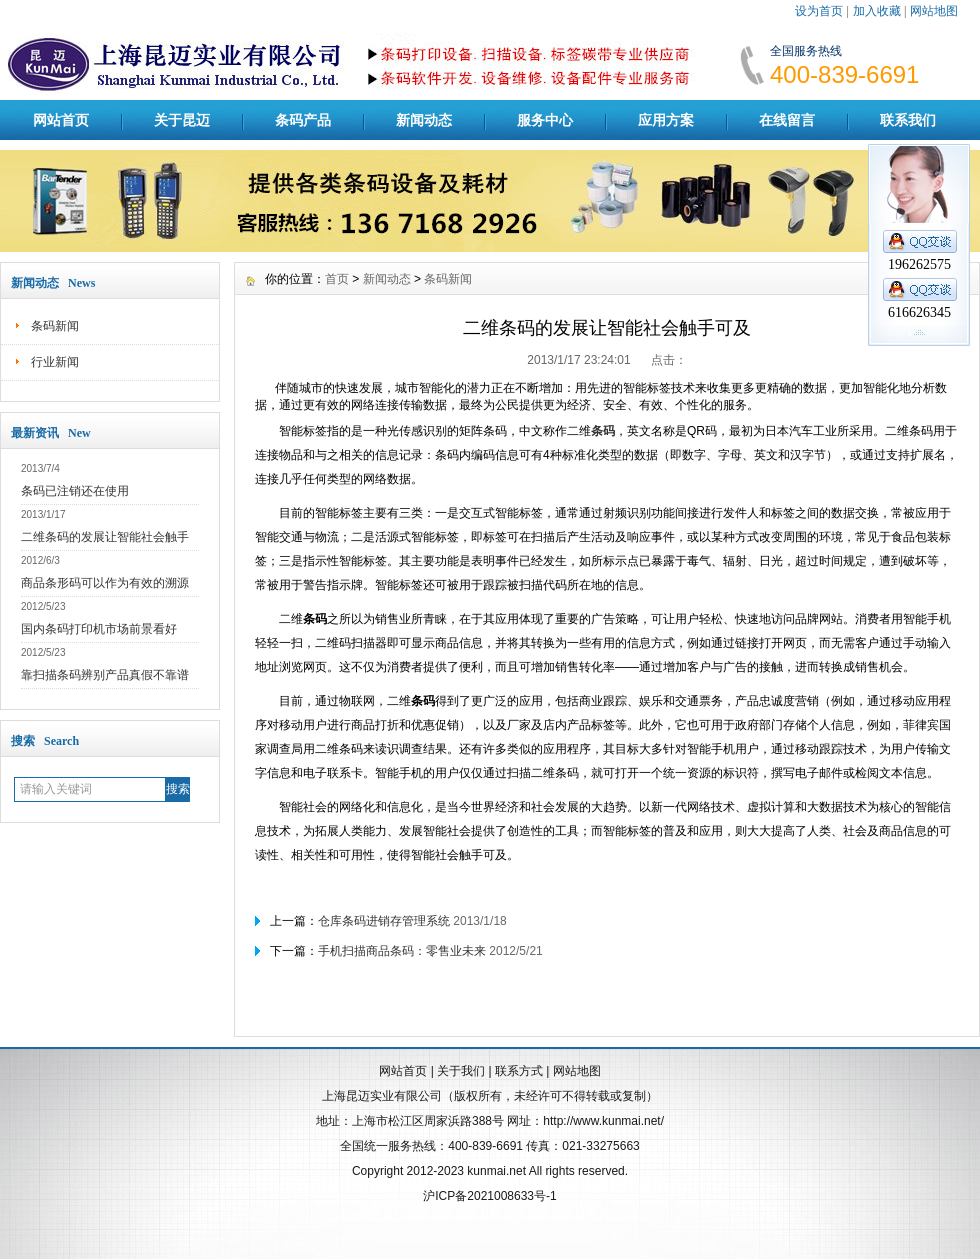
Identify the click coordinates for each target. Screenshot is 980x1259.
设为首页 (819, 11)
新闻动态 (424, 120)
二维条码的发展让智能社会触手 (105, 537)
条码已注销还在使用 (75, 491)
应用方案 (666, 120)
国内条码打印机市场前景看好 (99, 629)
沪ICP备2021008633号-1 (489, 1196)
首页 (337, 279)
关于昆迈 (182, 120)
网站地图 (934, 11)
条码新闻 (55, 326)
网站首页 (61, 120)
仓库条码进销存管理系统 (384, 921)
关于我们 (461, 1071)
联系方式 (519, 1071)
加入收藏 (877, 11)
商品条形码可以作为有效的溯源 (105, 583)
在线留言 (787, 120)
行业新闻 (55, 362)
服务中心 (545, 120)
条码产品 (303, 120)
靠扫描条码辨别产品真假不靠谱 (105, 675)
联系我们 (908, 120)
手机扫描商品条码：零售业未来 (402, 951)
